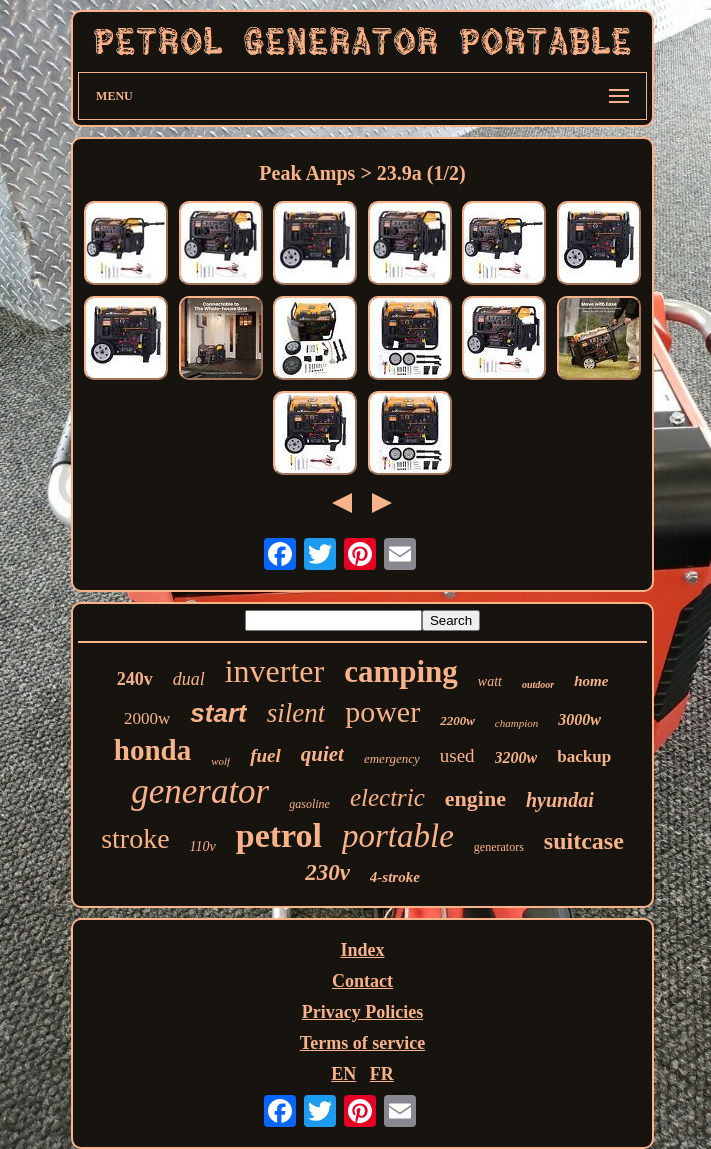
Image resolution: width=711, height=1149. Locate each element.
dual (189, 679)
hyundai (560, 800)
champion (516, 723)
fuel (265, 755)
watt (490, 681)
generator (200, 791)
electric (387, 797)
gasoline (309, 804)
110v (203, 846)
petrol (279, 835)
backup (584, 756)
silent (296, 713)
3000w (579, 719)
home (591, 681)
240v (135, 679)
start (218, 713)
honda (152, 750)
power (382, 711)
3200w (516, 757)
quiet (322, 754)
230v (327, 872)
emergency (392, 758)
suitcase (584, 841)
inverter (275, 671)
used (457, 755)
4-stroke (395, 877)
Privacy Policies (362, 1012)
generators (499, 847)
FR (382, 1074)
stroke (135, 838)
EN (343, 1074)
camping (401, 671)
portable (398, 836)
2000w (147, 718)
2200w (457, 720)
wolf (220, 761)
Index (362, 950)
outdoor (538, 684)
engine (475, 798)
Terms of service (362, 1043)
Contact (362, 981)
